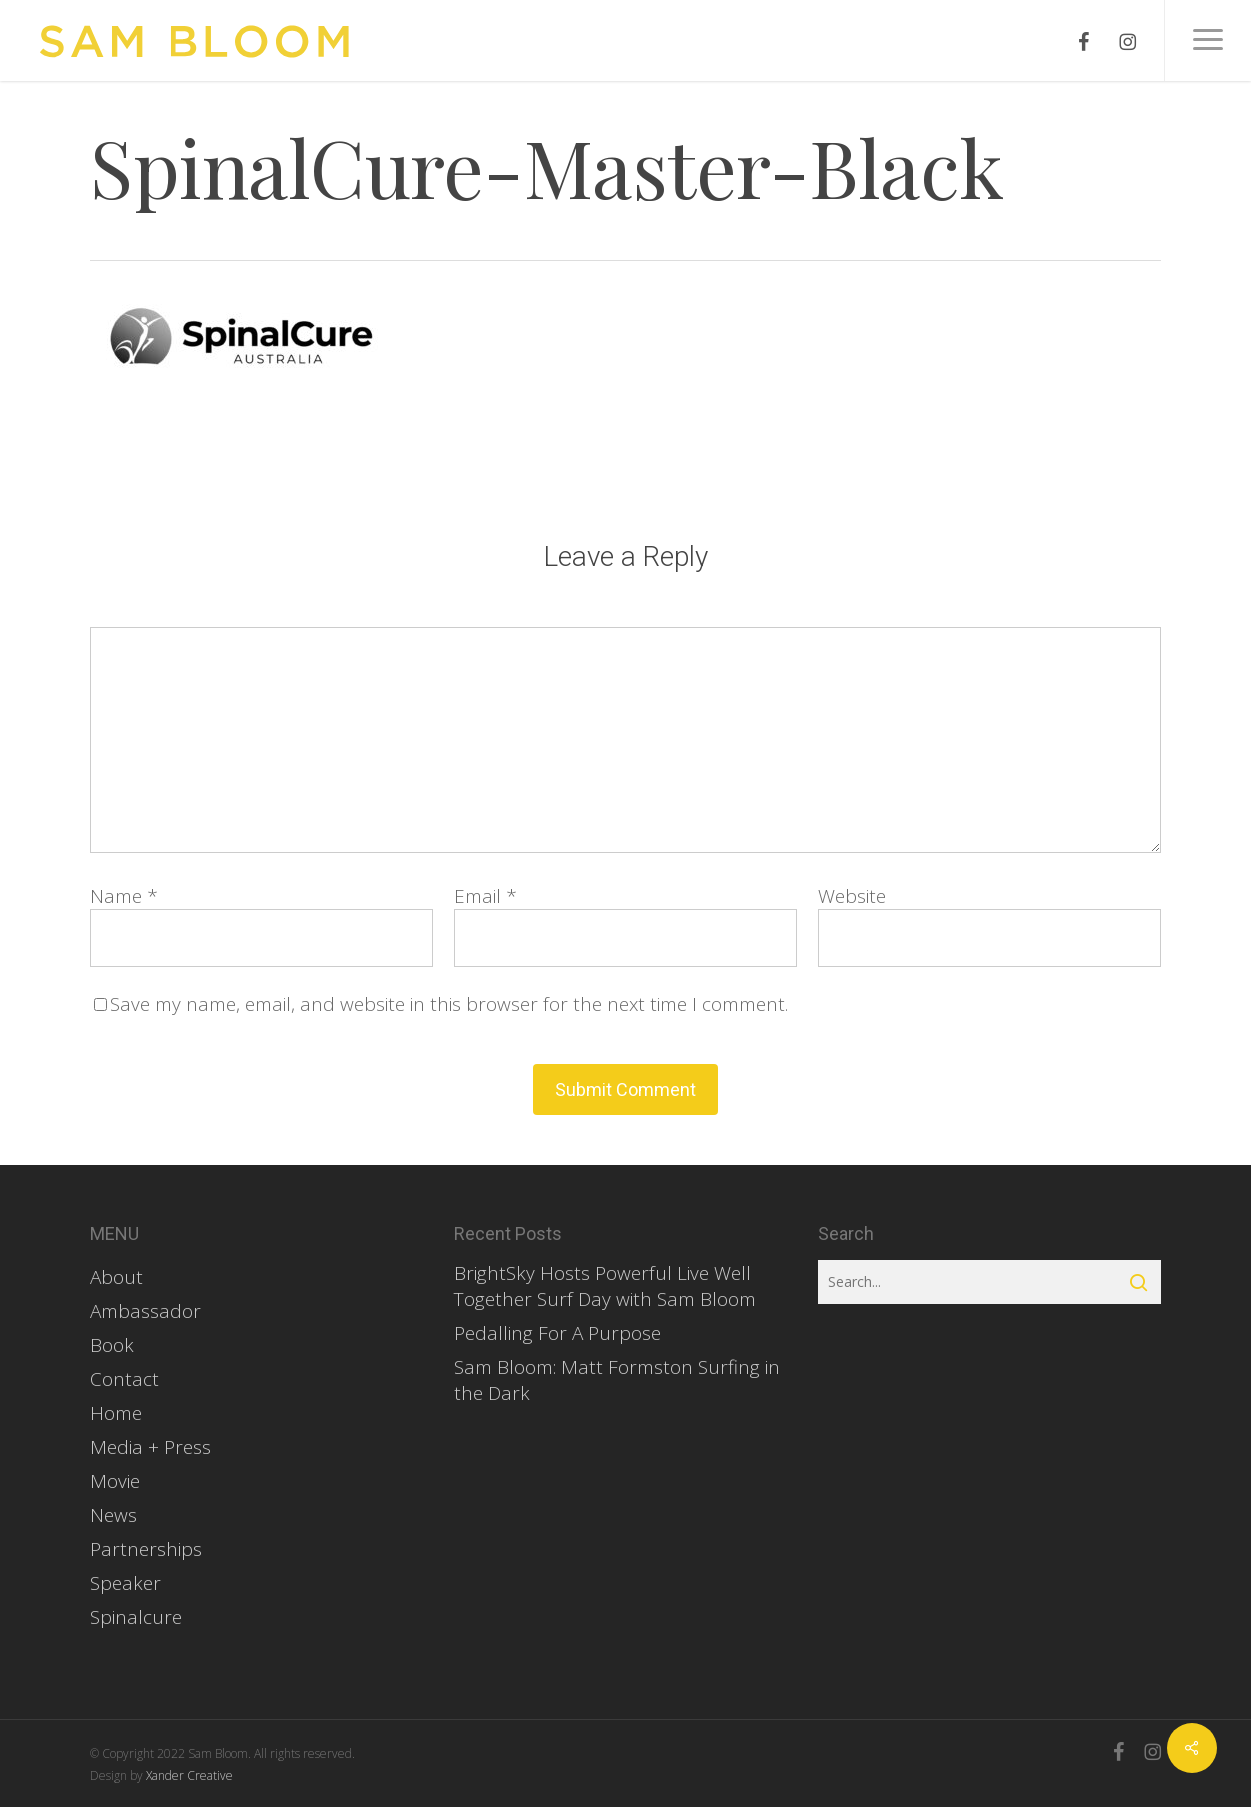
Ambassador (145, 1311)
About (116, 1277)
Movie (115, 1481)
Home (116, 1413)
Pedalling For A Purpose (557, 1333)
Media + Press (150, 1447)
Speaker (125, 1583)
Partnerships (146, 1549)
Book (112, 1345)
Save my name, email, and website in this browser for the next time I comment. (449, 1004)
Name (124, 896)
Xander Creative (189, 1775)
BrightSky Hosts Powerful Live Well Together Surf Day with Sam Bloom (605, 1286)
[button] (1207, 40)
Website (852, 896)
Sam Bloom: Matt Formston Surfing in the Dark (617, 1380)
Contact (124, 1379)
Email (485, 896)
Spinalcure (136, 1617)
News (113, 1515)
